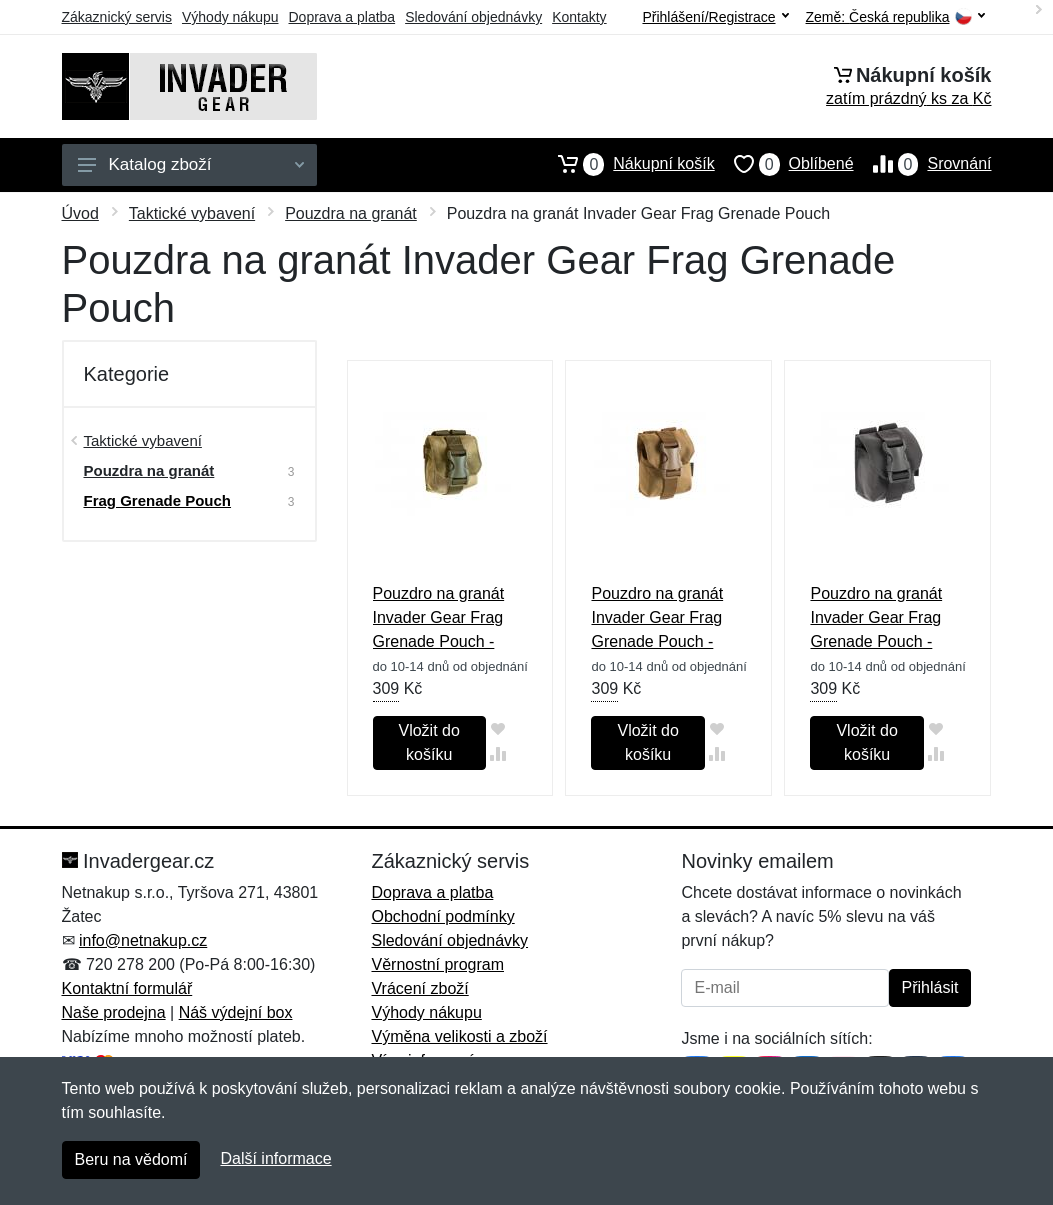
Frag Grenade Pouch (158, 500)
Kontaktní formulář (127, 988)
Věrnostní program (437, 964)
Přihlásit (930, 987)
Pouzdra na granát (351, 213)
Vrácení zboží (419, 988)
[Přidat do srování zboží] (498, 753)
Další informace (275, 1158)
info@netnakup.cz (143, 940)
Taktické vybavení (192, 213)
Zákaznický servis (117, 17)
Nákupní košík (626, 164)
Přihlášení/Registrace (715, 17)
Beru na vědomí (131, 1159)
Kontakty (579, 17)
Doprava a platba (342, 17)
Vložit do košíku (428, 742)
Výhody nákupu (230, 17)
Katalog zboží (191, 164)
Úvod (80, 213)
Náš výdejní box (236, 1012)
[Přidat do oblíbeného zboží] (498, 728)
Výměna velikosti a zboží (459, 1036)
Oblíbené (784, 164)
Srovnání (923, 164)
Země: (895, 17)
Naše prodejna (114, 1012)
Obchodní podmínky (442, 916)
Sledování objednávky (473, 17)
